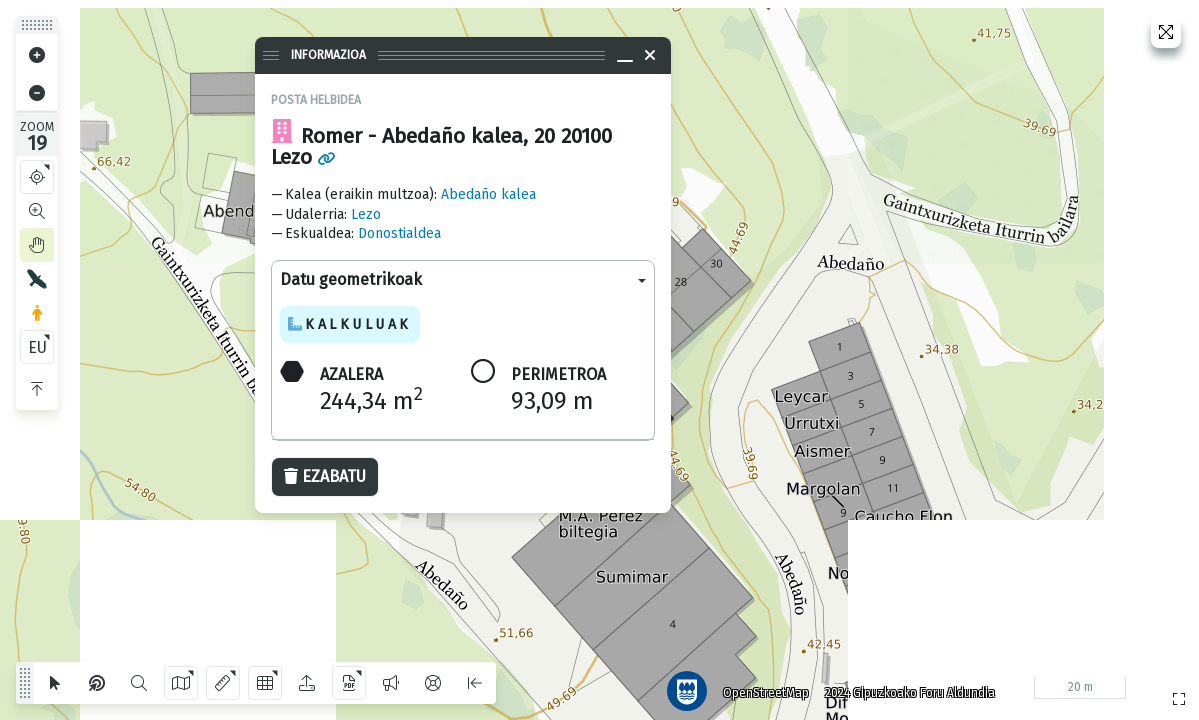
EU (37, 347)
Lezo (366, 214)
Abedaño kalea (488, 194)
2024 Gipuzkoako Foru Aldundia (902, 685)
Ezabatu (325, 476)
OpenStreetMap (758, 685)
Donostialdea (399, 233)
